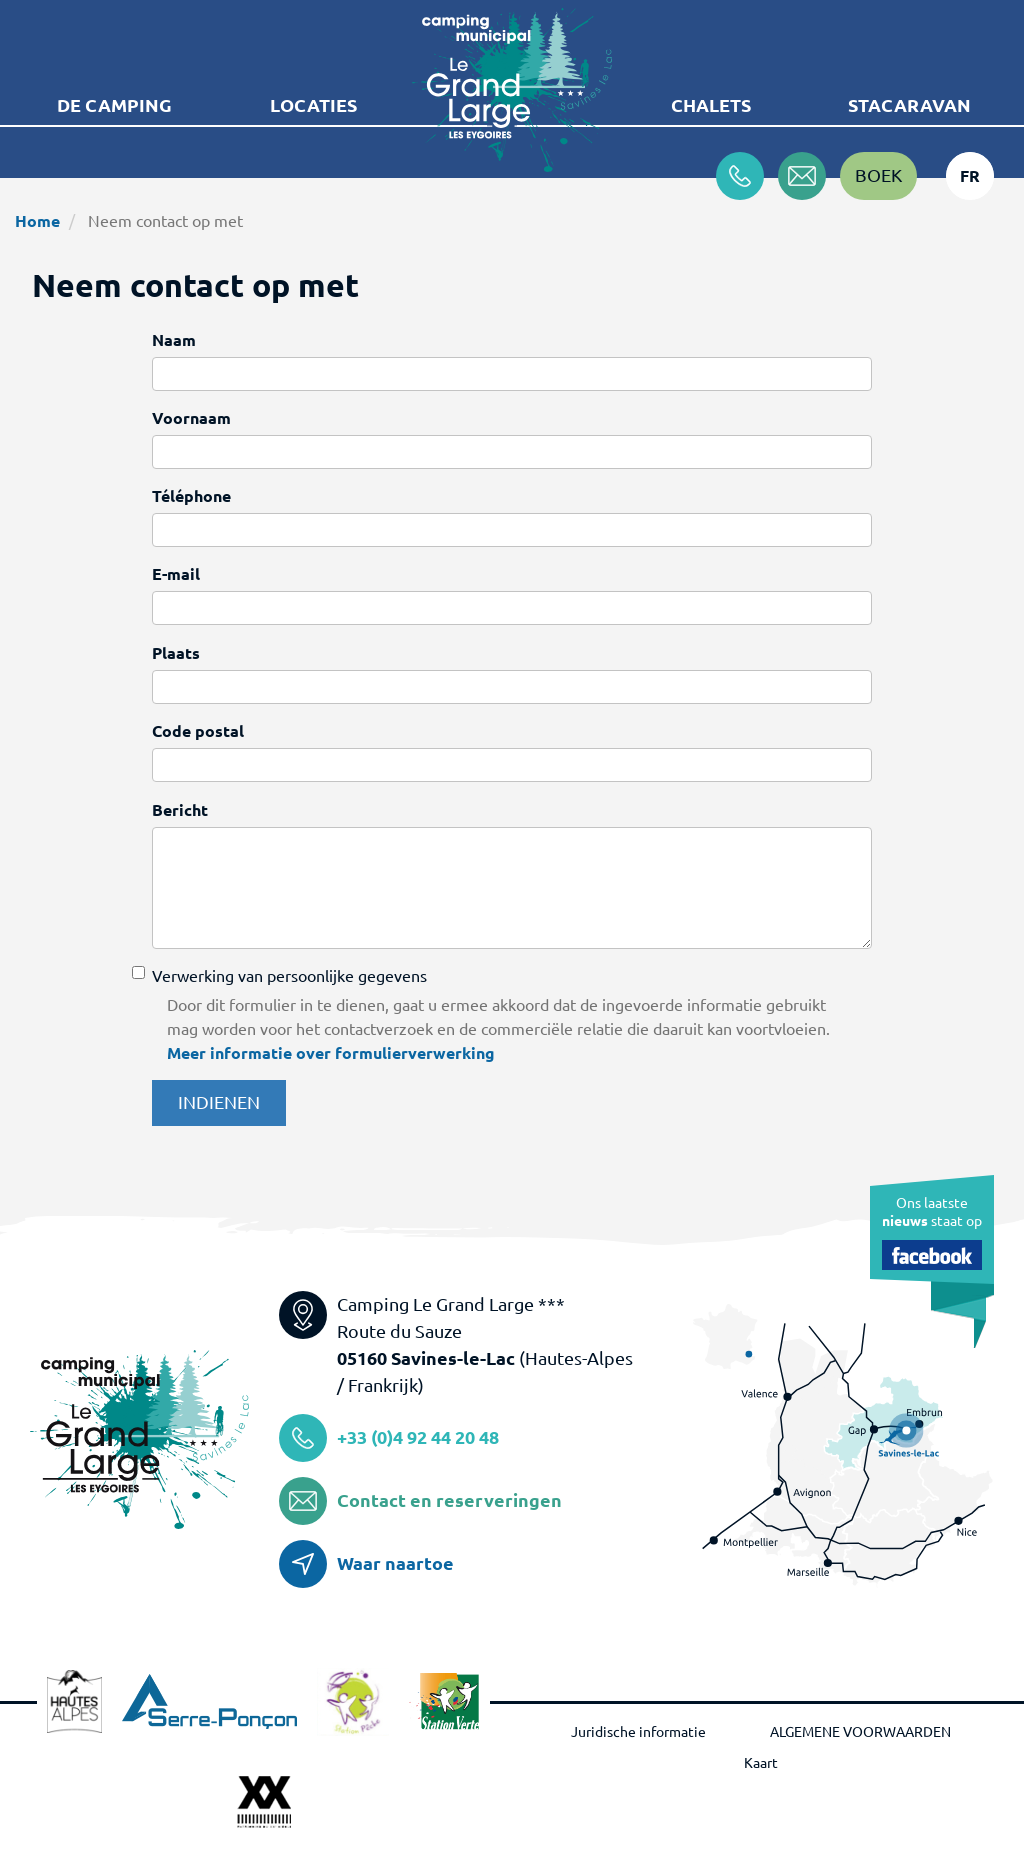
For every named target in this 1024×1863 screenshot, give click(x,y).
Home (37, 221)
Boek (878, 175)
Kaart (761, 1763)
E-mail (176, 574)
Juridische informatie (638, 1732)
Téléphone (191, 496)
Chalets (711, 105)
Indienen (219, 1102)
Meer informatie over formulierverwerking (331, 1053)
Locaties (313, 105)
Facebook (932, 1255)
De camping (114, 105)
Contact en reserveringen (449, 1500)
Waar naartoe (395, 1563)
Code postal (198, 731)
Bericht (180, 810)
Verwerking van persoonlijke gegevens (289, 976)
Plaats (176, 653)
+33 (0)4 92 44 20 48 (418, 1437)
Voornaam (191, 418)
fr (970, 176)
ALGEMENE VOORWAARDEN (860, 1732)
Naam (174, 340)
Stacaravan (909, 105)
